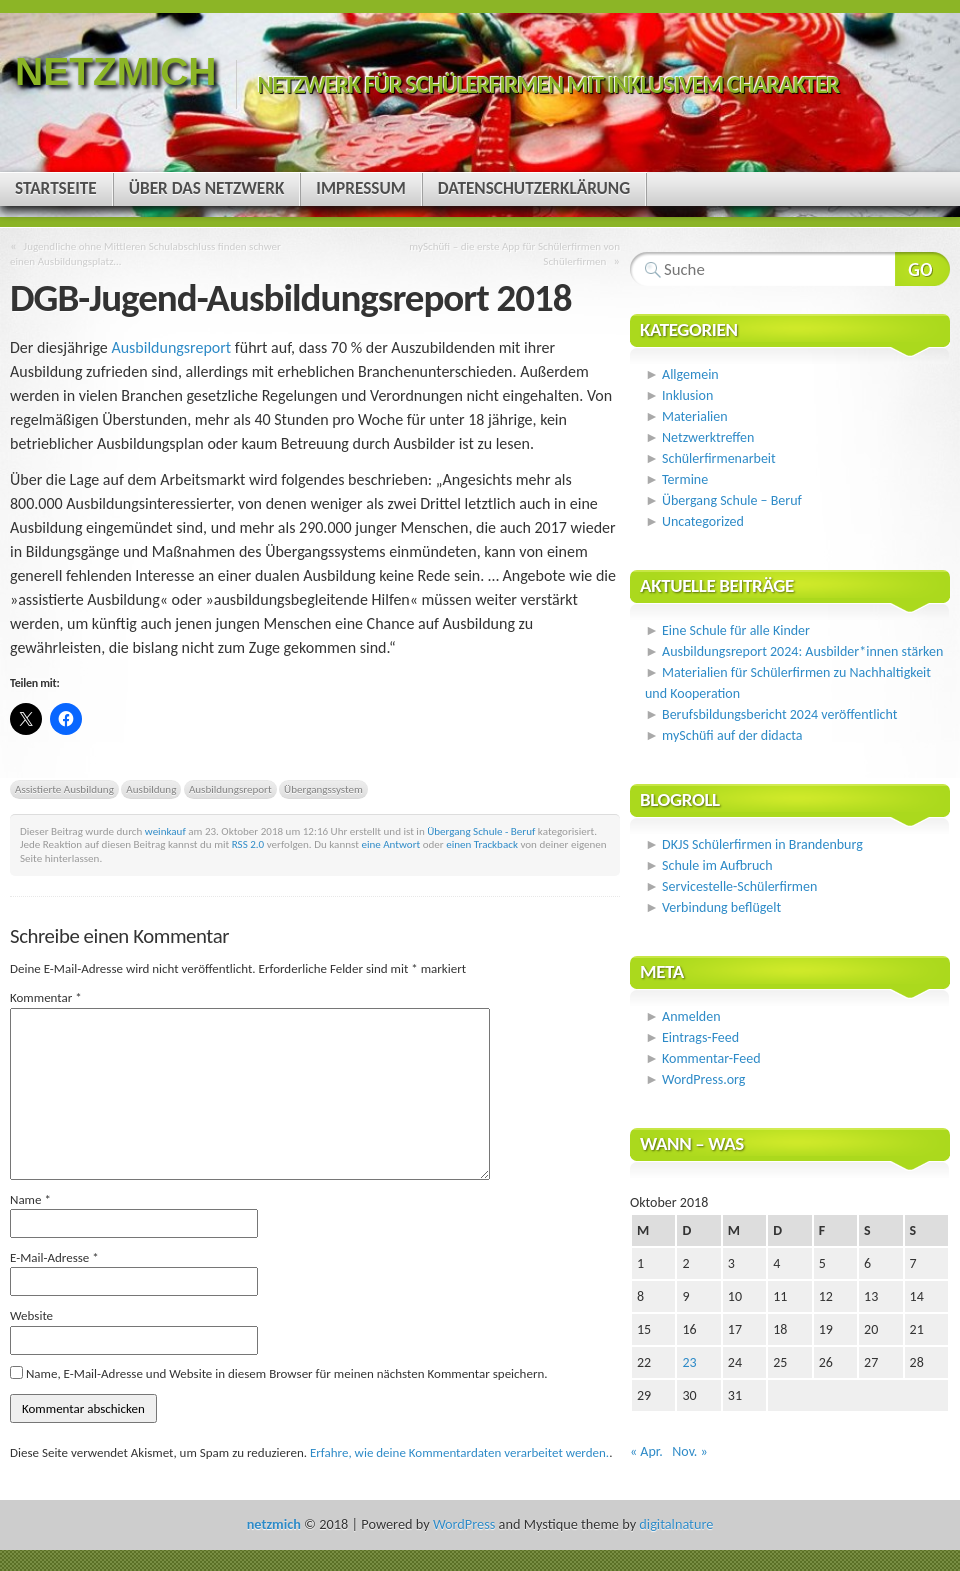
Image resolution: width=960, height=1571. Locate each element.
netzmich (115, 71)
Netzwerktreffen (708, 437)
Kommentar (46, 997)
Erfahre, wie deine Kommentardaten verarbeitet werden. (459, 1452)
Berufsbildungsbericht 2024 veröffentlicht (779, 714)
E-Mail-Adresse (54, 1257)
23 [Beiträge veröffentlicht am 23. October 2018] (689, 1362)
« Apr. (646, 1451)
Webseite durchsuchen (922, 269)
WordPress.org (703, 1079)
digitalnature (676, 1524)
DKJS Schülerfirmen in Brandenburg (762, 844)
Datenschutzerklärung (534, 188)
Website (31, 1315)
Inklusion (687, 395)
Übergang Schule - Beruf (481, 831)
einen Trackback (482, 844)
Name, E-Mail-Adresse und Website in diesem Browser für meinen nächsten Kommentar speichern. (287, 1373)
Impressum (360, 188)
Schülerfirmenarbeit (719, 458)
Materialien (695, 416)
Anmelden (691, 1016)
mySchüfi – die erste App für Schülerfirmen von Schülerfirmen (514, 253)
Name (30, 1199)
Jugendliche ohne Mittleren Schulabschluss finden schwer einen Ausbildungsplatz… (145, 253)
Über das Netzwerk (207, 188)
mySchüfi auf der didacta (732, 735)
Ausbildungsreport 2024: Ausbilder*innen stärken (802, 651)
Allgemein (690, 374)
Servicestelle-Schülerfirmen (739, 886)
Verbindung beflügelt (721, 907)
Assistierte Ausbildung (64, 789)
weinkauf (165, 831)
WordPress (464, 1524)
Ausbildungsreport (171, 347)
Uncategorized (703, 521)
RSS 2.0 (248, 844)
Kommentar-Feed (711, 1058)
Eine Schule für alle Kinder (736, 630)
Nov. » (689, 1451)
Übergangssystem (323, 789)
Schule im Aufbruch (717, 865)
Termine (685, 479)
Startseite (56, 188)
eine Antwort (390, 844)
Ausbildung (151, 789)
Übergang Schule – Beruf (732, 500)
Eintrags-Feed (700, 1037)
